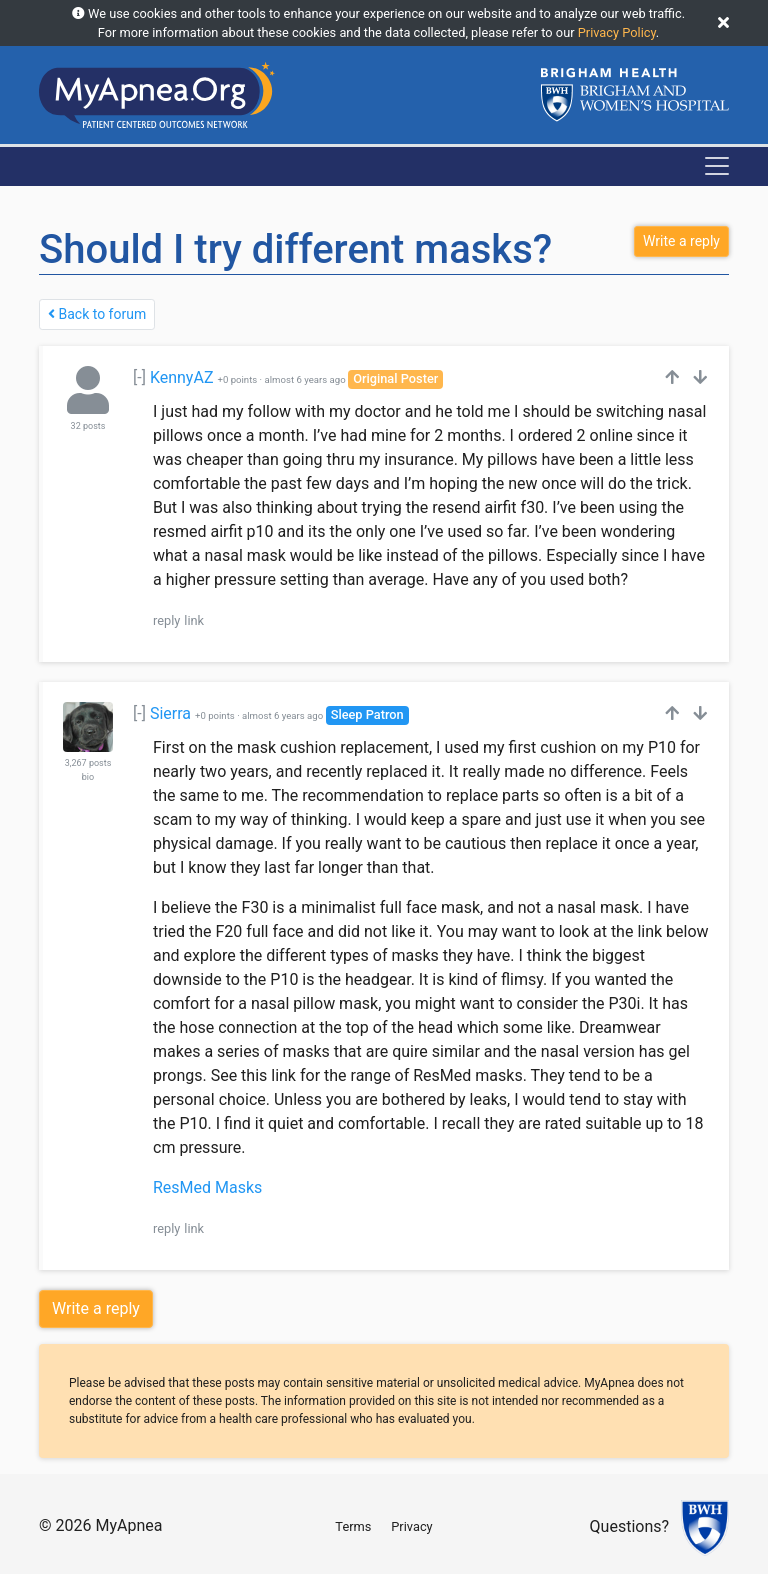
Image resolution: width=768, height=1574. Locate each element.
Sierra (170, 713)
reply (166, 620)
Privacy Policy (617, 32)
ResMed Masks (207, 1187)
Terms (353, 1526)
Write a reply (96, 1308)
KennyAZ (182, 377)
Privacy (411, 1526)
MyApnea (128, 1525)
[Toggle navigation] (717, 166)
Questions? (629, 1527)
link (194, 620)
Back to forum (97, 314)
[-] (139, 377)
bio (88, 777)
